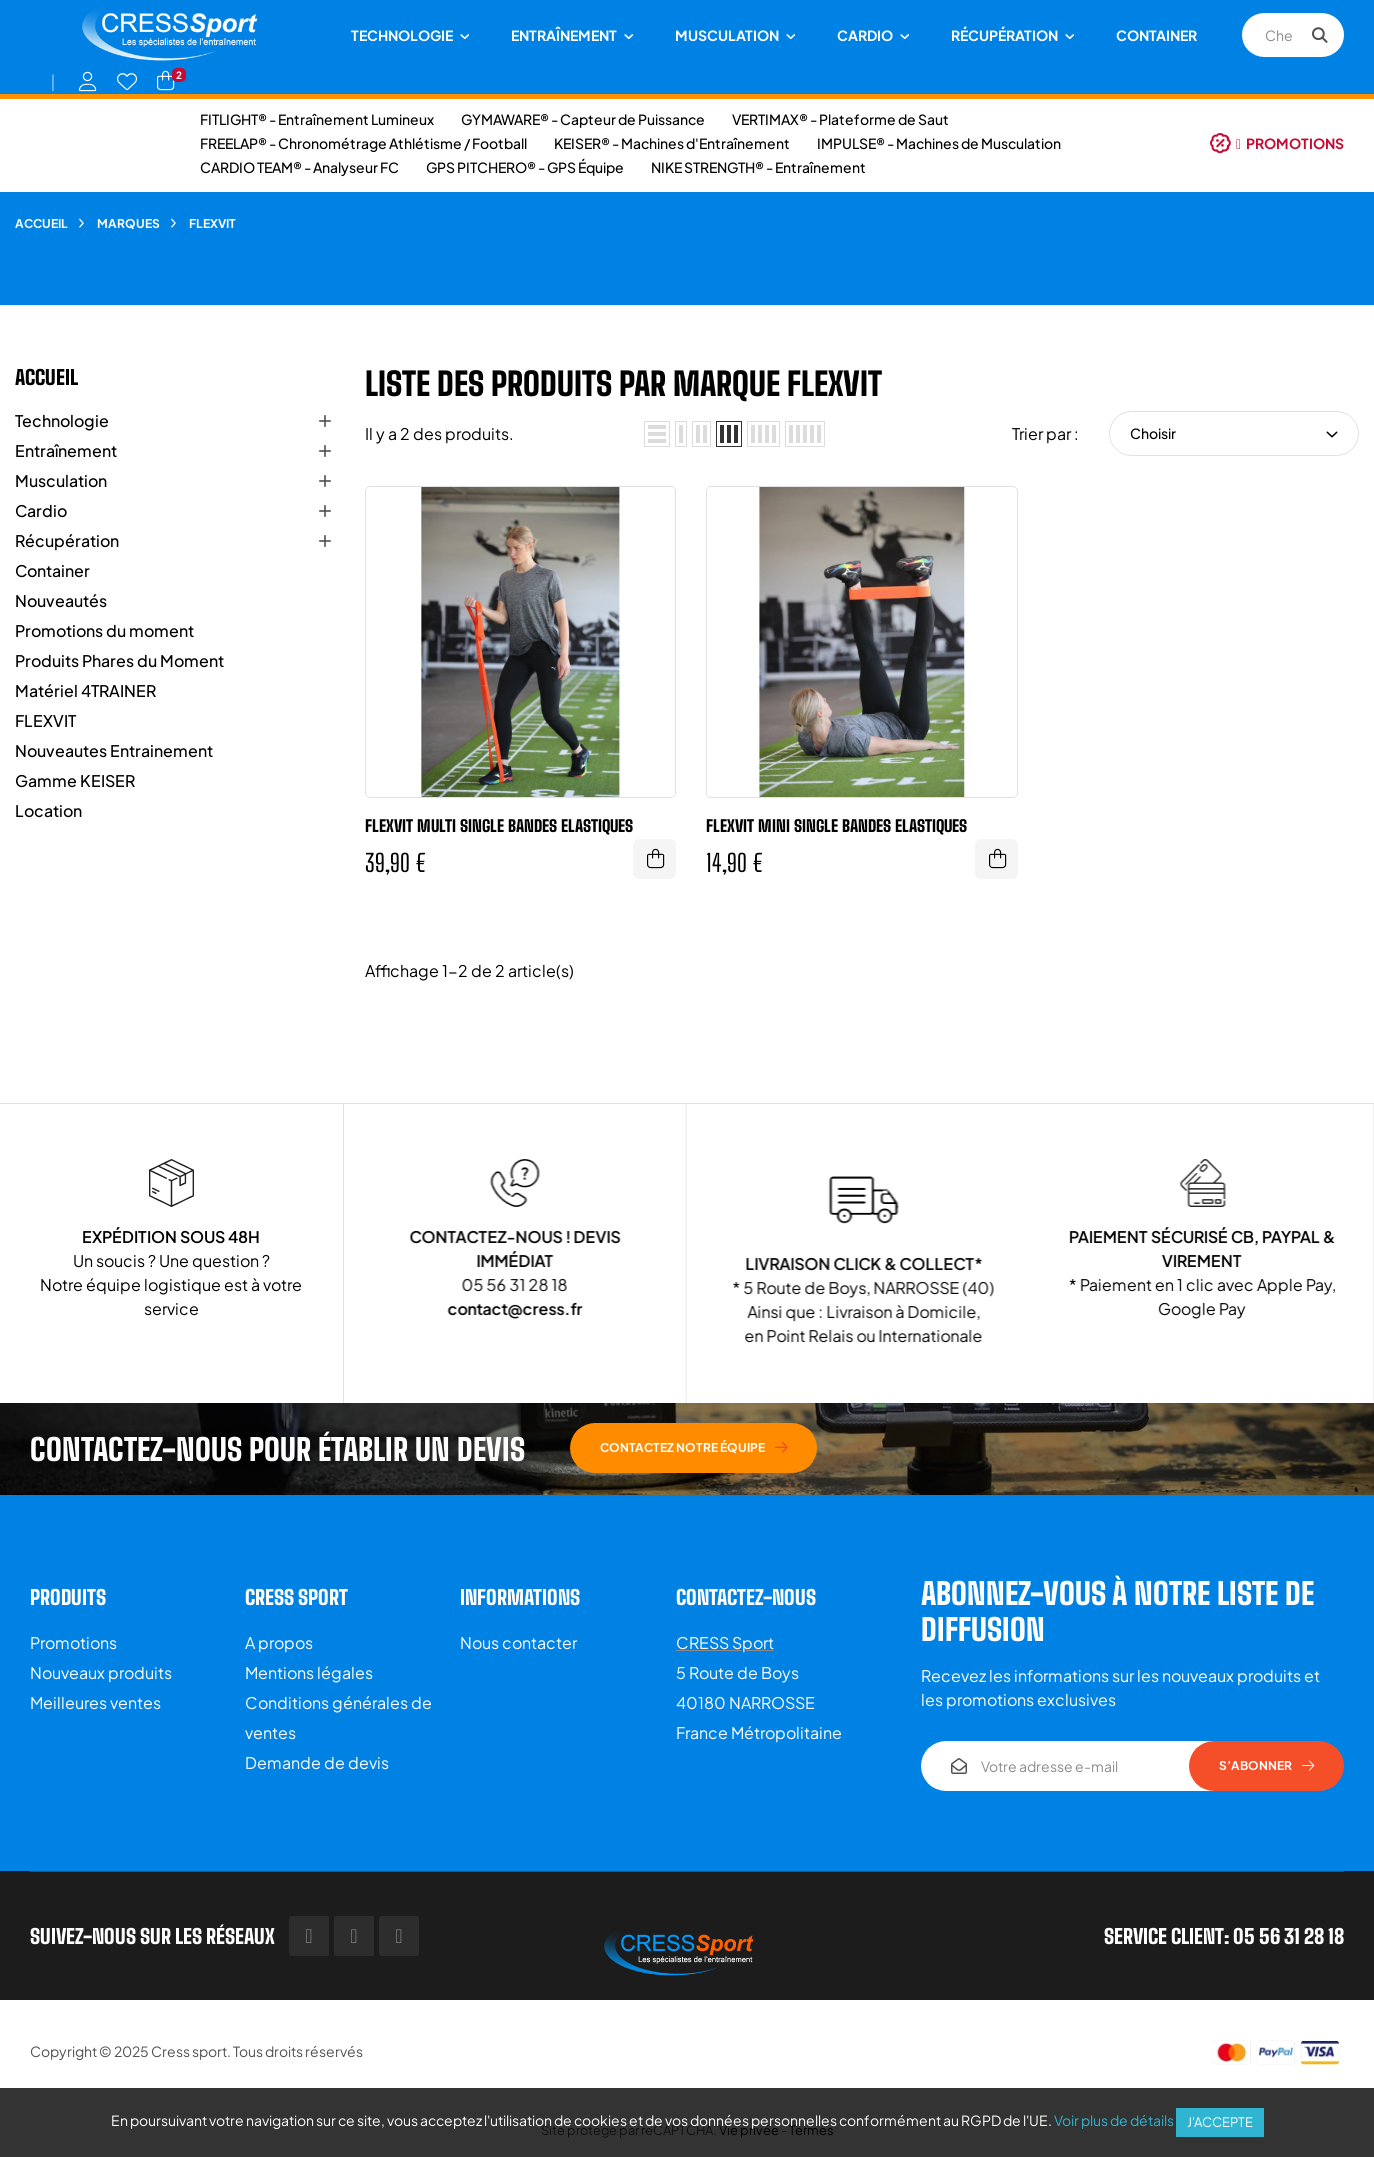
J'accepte (1220, 2122)
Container (52, 570)
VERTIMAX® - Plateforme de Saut (840, 119)
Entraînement (66, 450)
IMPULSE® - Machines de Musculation (939, 143)
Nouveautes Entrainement (114, 750)
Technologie (62, 420)
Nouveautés (61, 600)
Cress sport (189, 2051)
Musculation (61, 480)
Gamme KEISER (75, 780)
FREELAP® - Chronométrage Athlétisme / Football (363, 143)
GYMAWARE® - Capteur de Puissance (583, 119)
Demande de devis (317, 1762)
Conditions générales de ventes (338, 1717)
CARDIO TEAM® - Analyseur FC (299, 167)
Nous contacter (518, 1642)
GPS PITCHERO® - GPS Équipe (525, 167)
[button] (1277, 143)
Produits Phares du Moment (119, 660)
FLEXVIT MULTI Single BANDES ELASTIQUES (499, 825)
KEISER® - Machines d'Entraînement (672, 143)
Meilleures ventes (95, 1702)
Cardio (41, 510)
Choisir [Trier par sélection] (1234, 433)
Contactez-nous (746, 1597)
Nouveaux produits (101, 1672)
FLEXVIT (45, 720)
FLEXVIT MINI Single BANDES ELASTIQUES (836, 825)
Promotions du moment (104, 630)
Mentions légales (309, 1672)
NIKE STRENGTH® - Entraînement (758, 167)
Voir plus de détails (1114, 2120)
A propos (279, 1642)
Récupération (67, 540)
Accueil (46, 377)
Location (48, 810)
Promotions (73, 1642)
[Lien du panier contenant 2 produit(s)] (166, 81)
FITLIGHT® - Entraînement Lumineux (317, 119)
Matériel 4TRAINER (85, 690)
